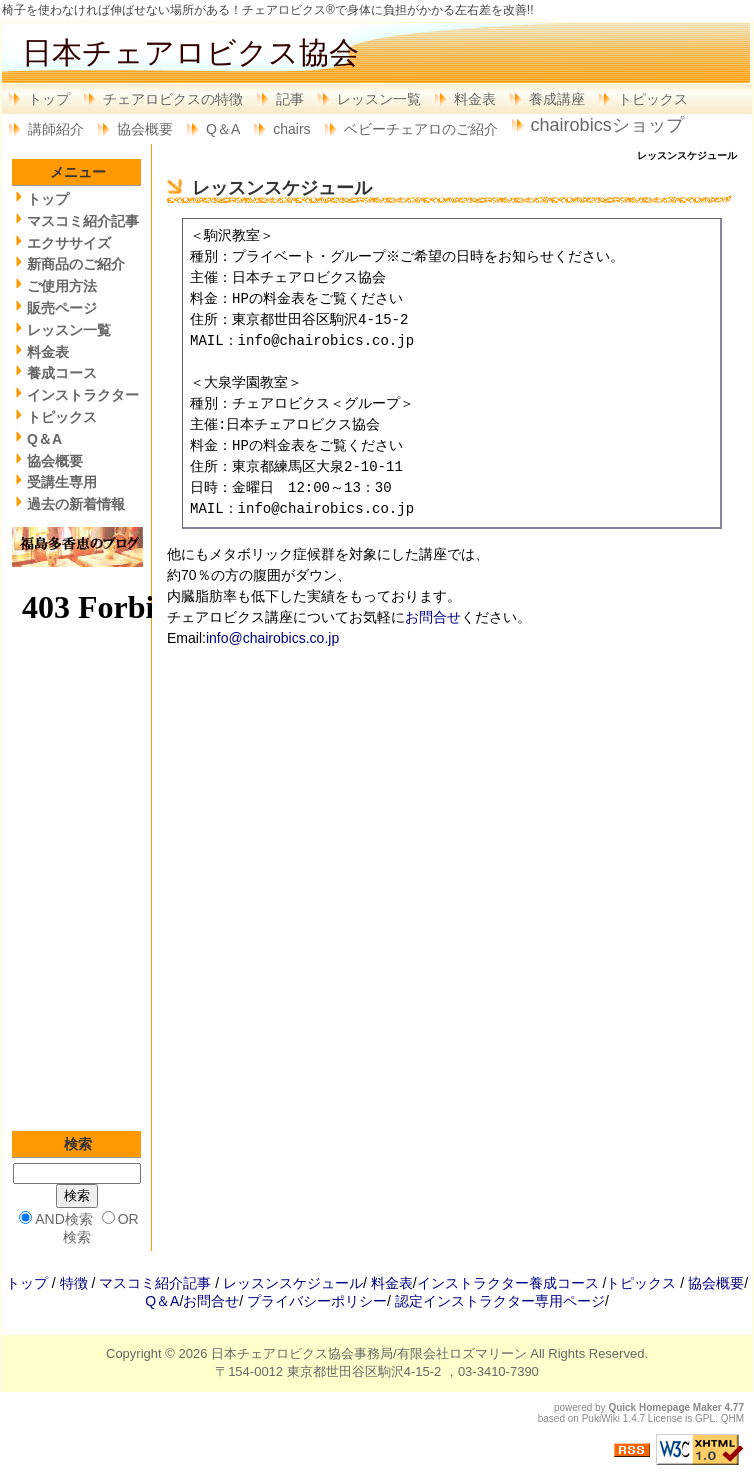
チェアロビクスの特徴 (173, 99)
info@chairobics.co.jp (272, 638)
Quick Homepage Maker (664, 1407)
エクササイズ (69, 243)
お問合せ (433, 617)
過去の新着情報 (76, 504)
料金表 (475, 99)
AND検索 (64, 1219)
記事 (290, 99)
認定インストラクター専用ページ (500, 1301)
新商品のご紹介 (76, 264)
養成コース (62, 373)
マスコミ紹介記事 (83, 221)
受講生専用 (62, 482)
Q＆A (223, 129)
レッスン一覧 (379, 99)
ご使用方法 (62, 286)
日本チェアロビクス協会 (190, 52)
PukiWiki (601, 1418)
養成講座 (557, 99)
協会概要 (145, 129)
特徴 (74, 1283)
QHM (732, 1418)
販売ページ (62, 308)
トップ (49, 99)
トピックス (653, 99)
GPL (705, 1418)
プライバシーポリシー (317, 1301)
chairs (291, 129)
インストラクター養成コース (508, 1283)
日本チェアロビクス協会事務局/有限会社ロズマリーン (369, 1353)
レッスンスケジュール (293, 1283)
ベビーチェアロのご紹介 (421, 129)
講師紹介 (56, 129)
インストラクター (83, 395)
